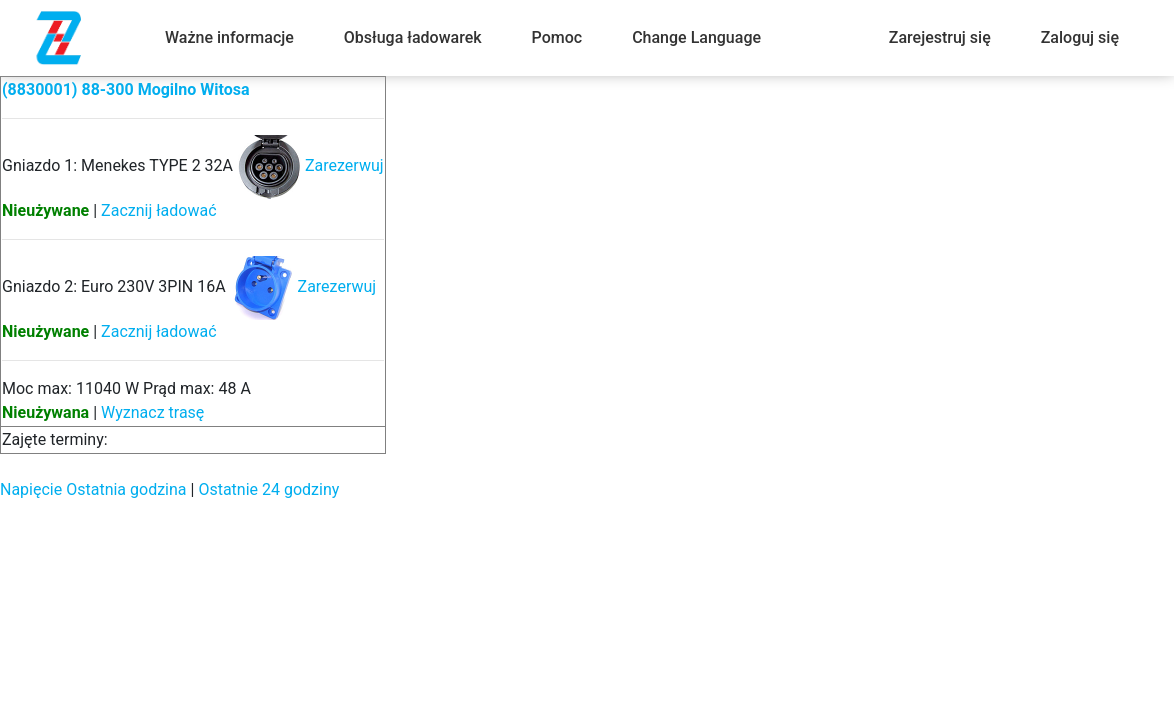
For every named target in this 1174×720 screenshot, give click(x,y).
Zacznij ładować (158, 210)
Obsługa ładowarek (413, 37)
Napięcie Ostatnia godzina (93, 489)
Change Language (696, 37)
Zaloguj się (1080, 37)
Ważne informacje (229, 37)
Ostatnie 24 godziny (268, 489)
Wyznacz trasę (152, 412)
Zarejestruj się (940, 37)
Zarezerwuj (344, 165)
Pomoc (557, 37)
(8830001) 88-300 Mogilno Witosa (126, 89)
